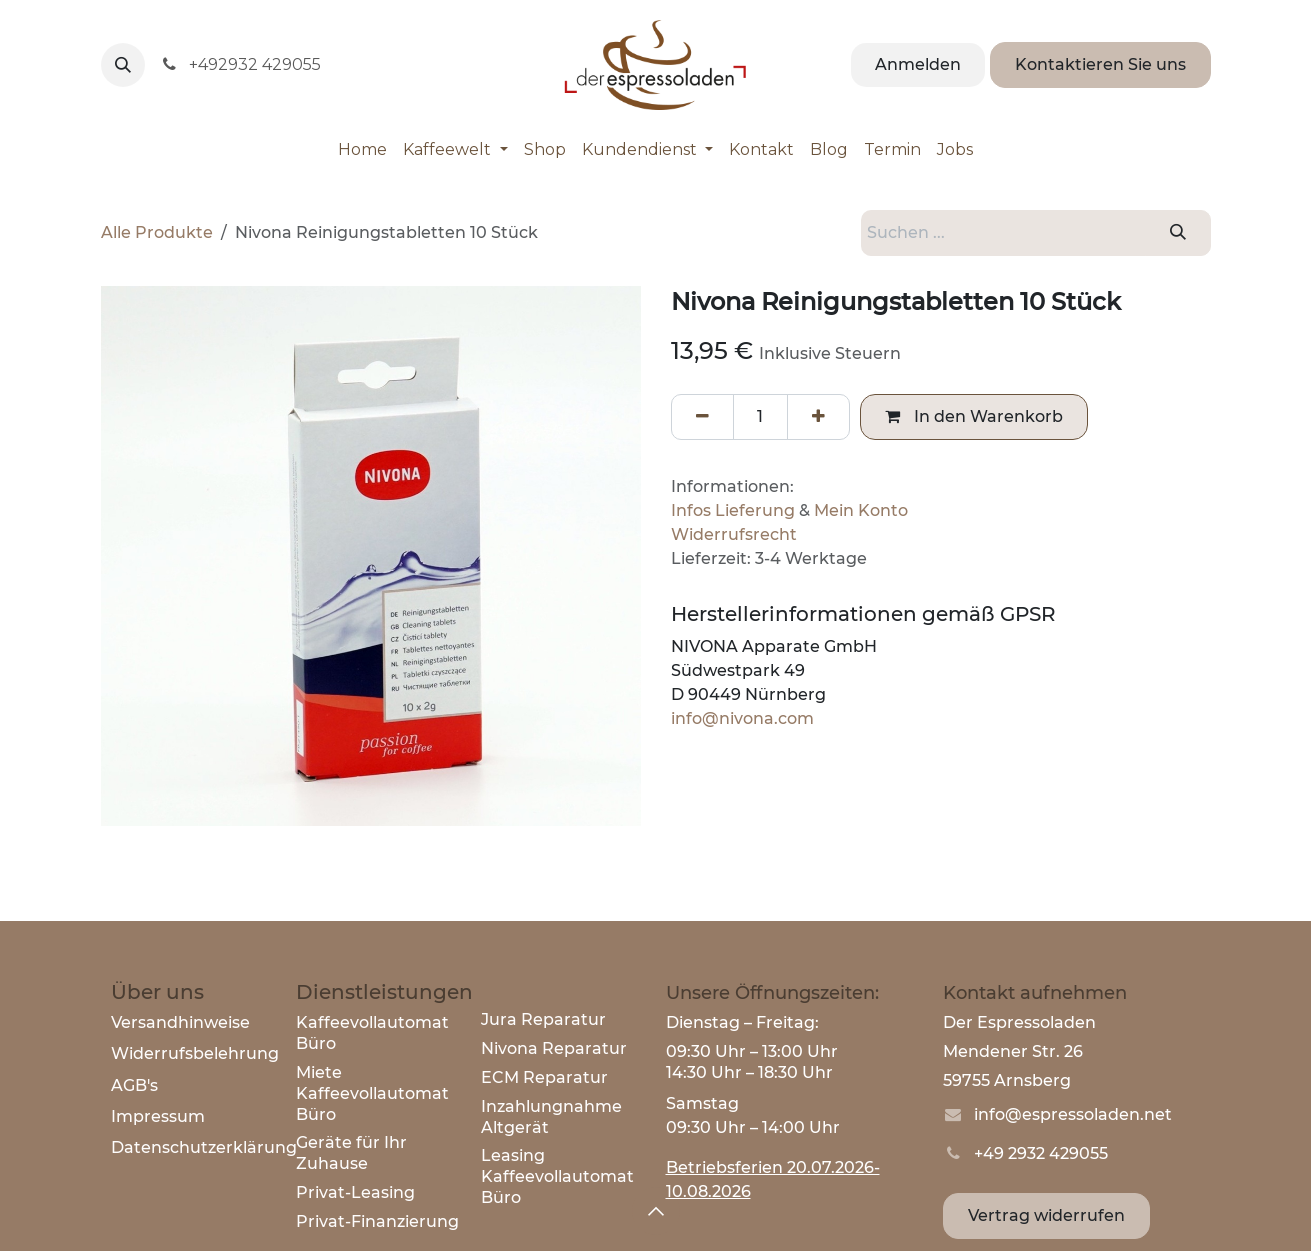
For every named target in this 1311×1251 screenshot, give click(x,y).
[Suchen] (1178, 233)
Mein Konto (861, 510)
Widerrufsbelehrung (195, 1053)
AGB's (134, 1085)
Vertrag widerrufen (1046, 1215)
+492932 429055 (241, 64)
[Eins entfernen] (702, 417)
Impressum (158, 1116)
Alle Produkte (157, 232)
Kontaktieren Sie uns (1100, 64)
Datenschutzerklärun (198, 1147)
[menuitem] (362, 150)
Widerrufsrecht (734, 534)
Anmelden (918, 64)
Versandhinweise (180, 1022)
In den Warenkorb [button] (974, 416)
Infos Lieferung (733, 510)
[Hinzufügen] (818, 417)
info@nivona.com (742, 718)
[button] (123, 65)
